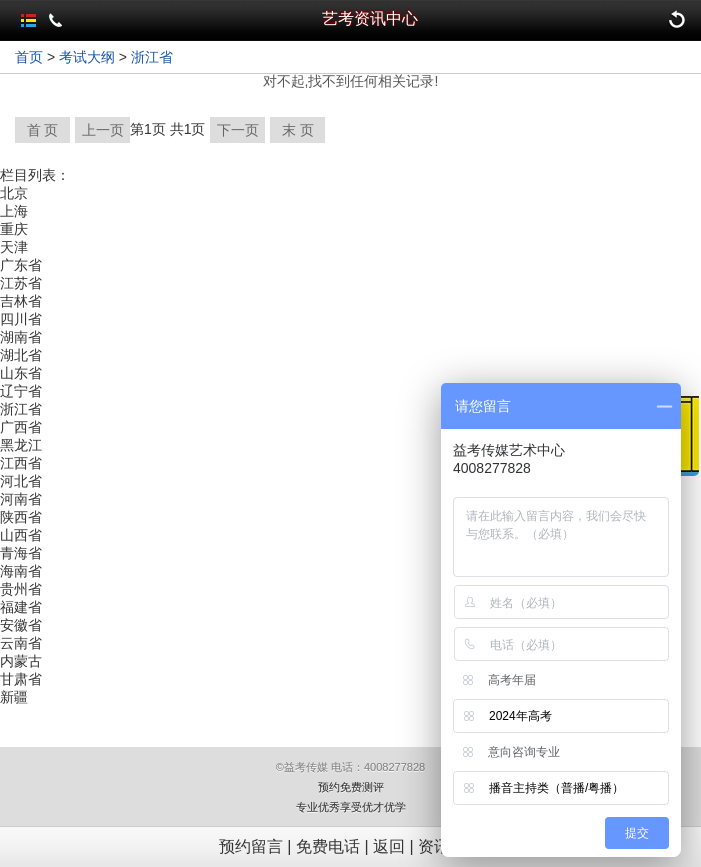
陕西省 (21, 517)
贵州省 (21, 589)
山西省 (21, 535)
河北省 (21, 481)
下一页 (238, 130)
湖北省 (21, 355)
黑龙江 (21, 445)
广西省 (21, 427)
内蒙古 (21, 661)
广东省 (21, 265)
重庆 (14, 229)
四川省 (21, 319)
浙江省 (152, 57)
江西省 (21, 463)
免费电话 (328, 846)
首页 (29, 57)
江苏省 (21, 283)
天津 (14, 247)
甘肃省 (21, 679)
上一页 (103, 130)
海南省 (21, 571)
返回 (389, 846)
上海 (14, 211)
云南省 (21, 643)
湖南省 (21, 337)
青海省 (21, 553)
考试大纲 (87, 57)
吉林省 (21, 301)
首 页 (43, 130)
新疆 (14, 697)
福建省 (21, 607)
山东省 (21, 373)
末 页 (298, 130)
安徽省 (21, 625)
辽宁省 (21, 391)
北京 (14, 193)
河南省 (21, 499)
